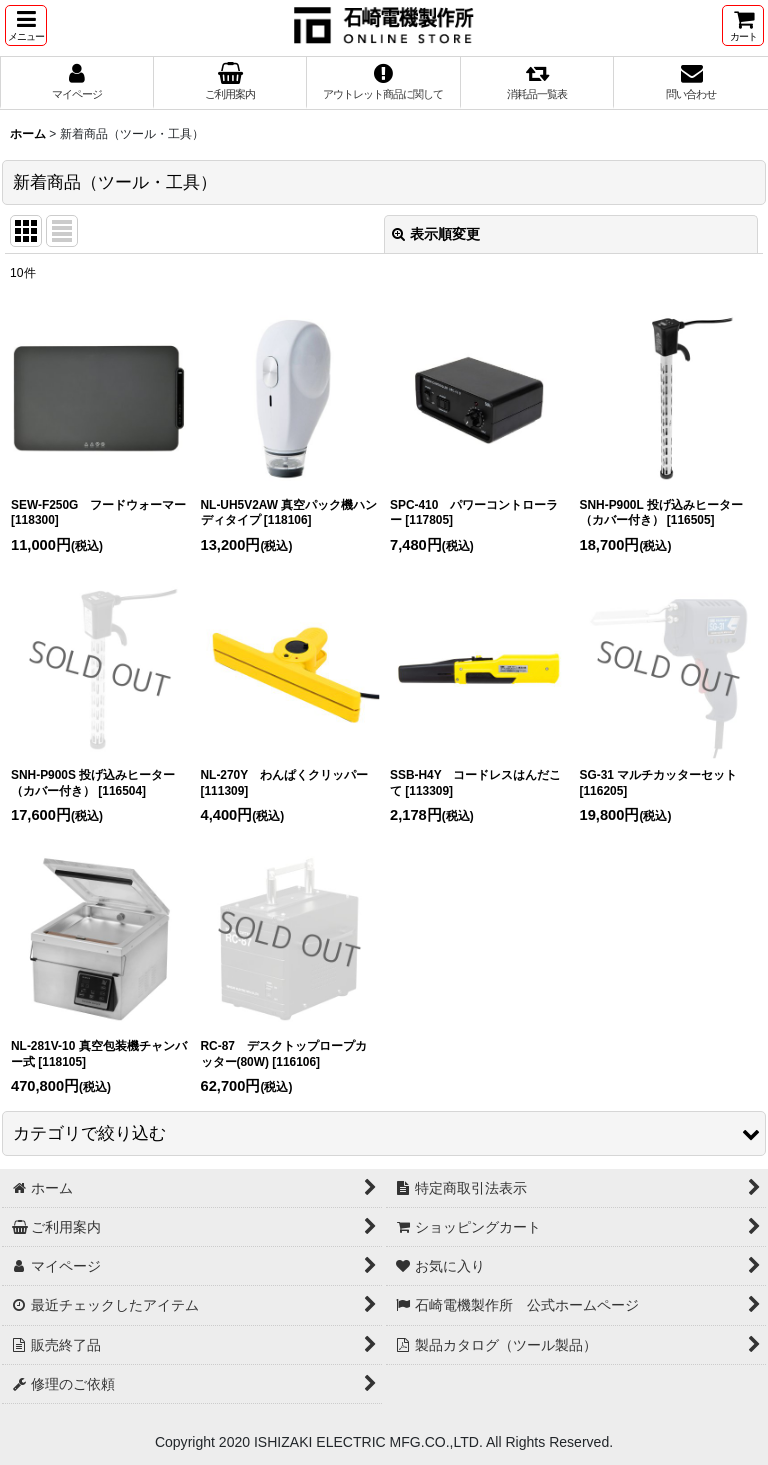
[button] (26, 25)
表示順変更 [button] (436, 234)
